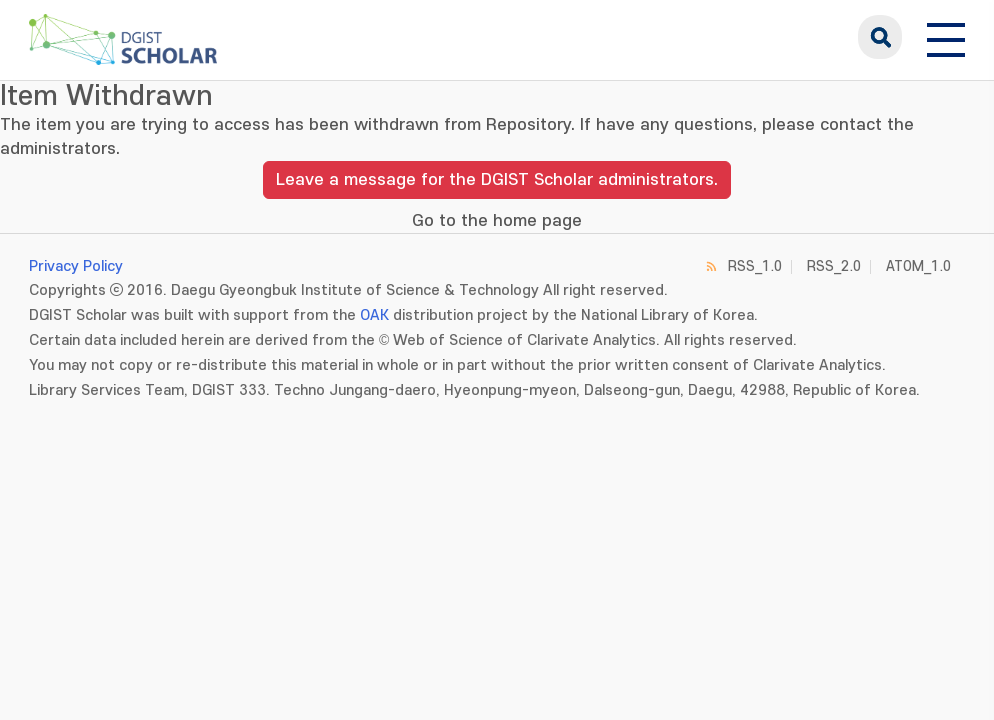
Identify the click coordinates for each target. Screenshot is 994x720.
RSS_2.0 (834, 266)
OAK (374, 315)
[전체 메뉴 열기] (946, 37)
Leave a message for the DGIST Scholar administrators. (497, 180)
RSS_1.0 (755, 266)
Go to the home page (497, 221)
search (880, 37)
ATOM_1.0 (918, 266)
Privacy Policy (76, 266)
